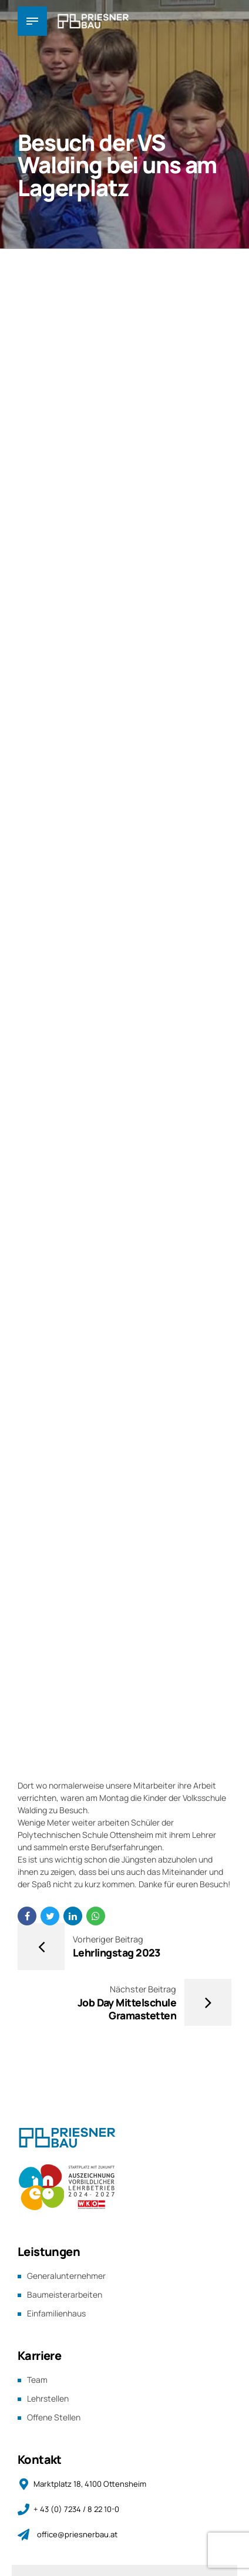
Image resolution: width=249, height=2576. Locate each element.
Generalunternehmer (66, 2275)
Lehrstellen (48, 2396)
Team (37, 2378)
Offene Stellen (53, 2415)
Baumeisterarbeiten (64, 2294)
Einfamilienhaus (56, 2312)
